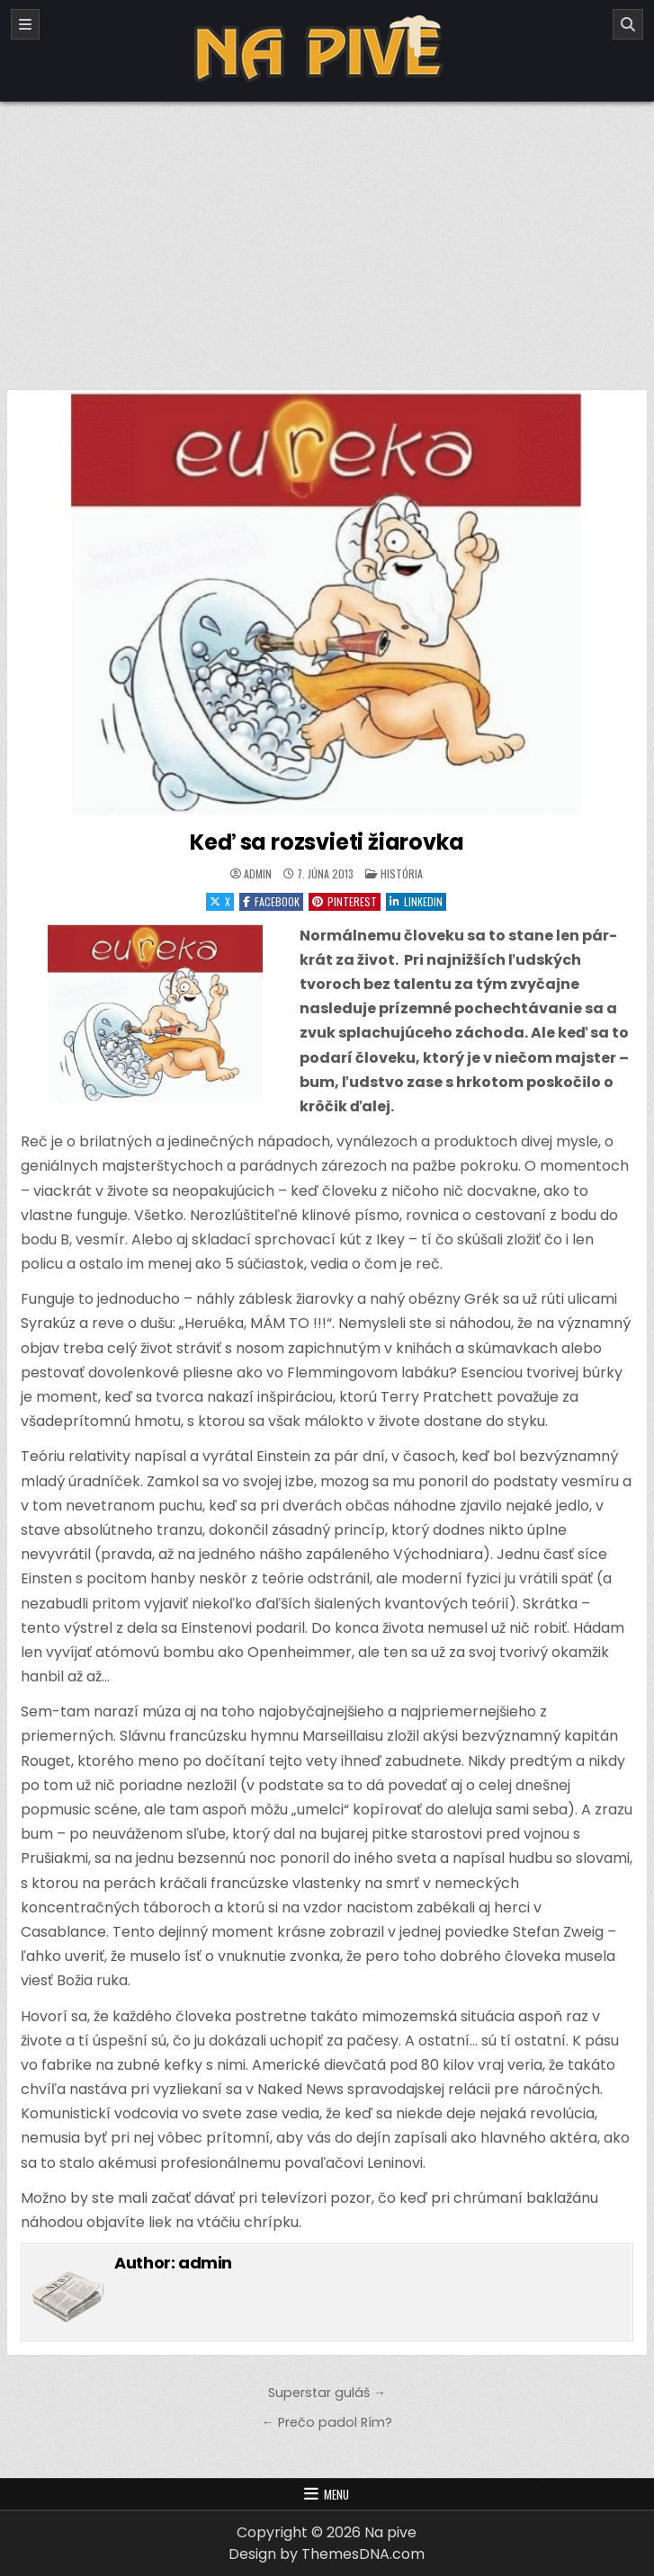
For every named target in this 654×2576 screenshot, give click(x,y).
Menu (336, 2494)
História (402, 873)
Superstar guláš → (327, 2393)
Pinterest (344, 901)
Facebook (271, 901)
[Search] (628, 24)
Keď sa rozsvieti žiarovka (326, 842)
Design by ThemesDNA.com (326, 2554)
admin (258, 874)
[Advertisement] (327, 236)
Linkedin (416, 901)
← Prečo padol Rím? (327, 2422)
